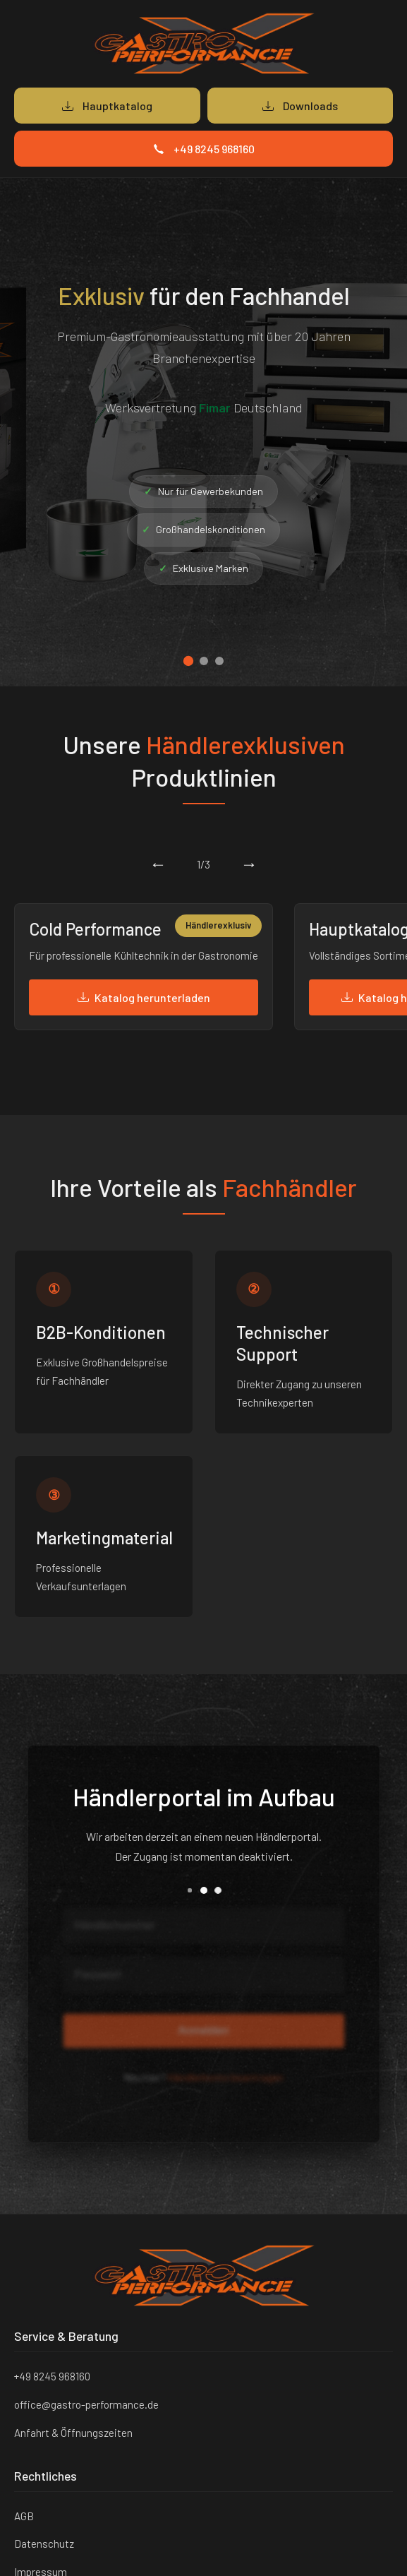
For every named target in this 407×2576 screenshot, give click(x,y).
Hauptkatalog (107, 105)
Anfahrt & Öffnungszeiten (73, 2432)
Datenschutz (44, 2543)
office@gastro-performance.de (86, 2404)
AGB (24, 2516)
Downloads (300, 105)
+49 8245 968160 (204, 148)
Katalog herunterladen (144, 997)
